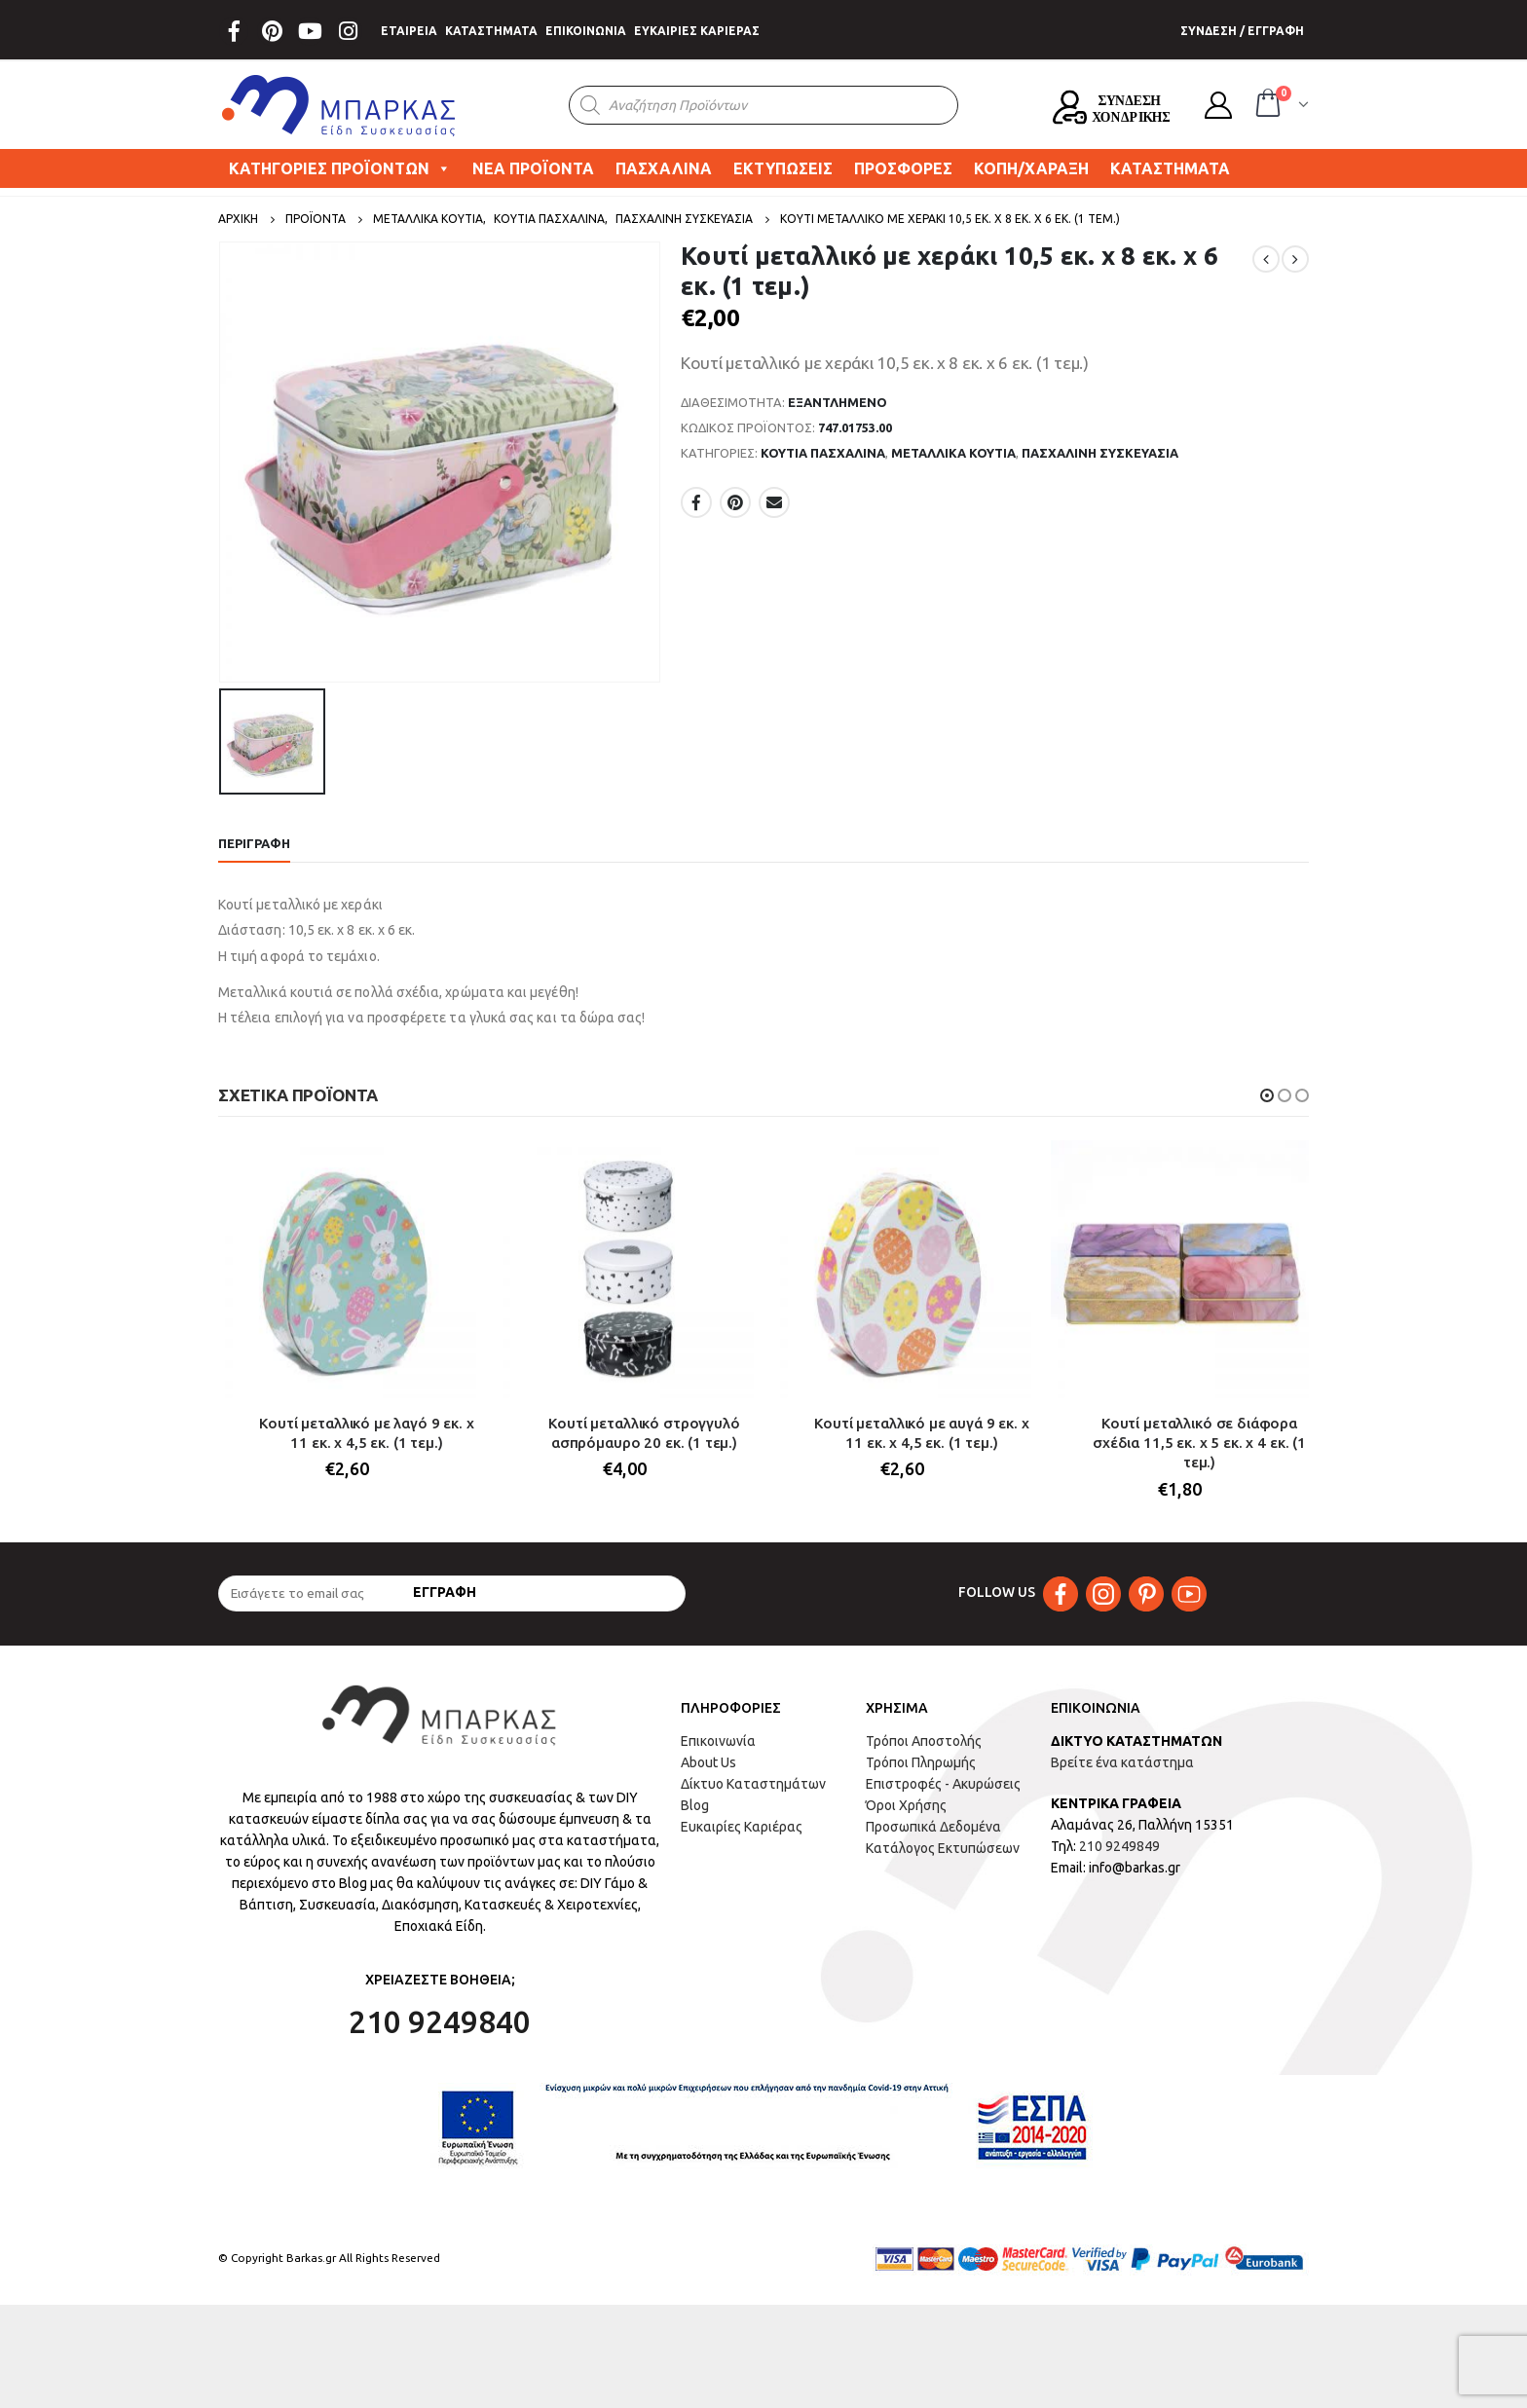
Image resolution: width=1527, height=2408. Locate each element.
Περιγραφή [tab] (254, 843)
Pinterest (735, 502)
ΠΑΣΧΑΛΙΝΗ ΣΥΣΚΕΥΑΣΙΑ (1100, 453)
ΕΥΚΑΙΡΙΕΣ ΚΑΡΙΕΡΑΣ (697, 30)
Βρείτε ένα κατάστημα (1122, 1763)
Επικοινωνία (718, 1742)
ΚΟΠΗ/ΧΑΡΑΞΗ (1031, 168)
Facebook (696, 502)
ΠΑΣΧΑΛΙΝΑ (663, 168)
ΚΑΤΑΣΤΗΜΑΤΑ (491, 30)
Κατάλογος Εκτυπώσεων (943, 1849)
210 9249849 (1119, 1847)
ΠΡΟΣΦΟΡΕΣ (903, 168)
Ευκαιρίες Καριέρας (741, 1827)
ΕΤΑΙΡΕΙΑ (409, 30)
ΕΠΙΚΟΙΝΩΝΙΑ (585, 30)
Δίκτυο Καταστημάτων (753, 1785)
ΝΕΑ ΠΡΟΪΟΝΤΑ (533, 168)
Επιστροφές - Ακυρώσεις (943, 1785)
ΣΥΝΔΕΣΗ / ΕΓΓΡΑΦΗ (1242, 30)
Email (774, 502)
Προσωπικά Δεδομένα (933, 1827)
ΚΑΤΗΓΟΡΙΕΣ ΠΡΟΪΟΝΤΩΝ (340, 168)
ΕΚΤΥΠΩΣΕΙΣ (783, 168)
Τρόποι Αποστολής (924, 1742)
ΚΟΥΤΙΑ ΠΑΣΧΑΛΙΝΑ (823, 453)
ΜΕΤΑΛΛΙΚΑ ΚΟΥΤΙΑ (953, 453)
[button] (1267, 1095)
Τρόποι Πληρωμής (921, 1763)
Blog (695, 1806)
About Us (708, 1763)
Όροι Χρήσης (906, 1806)
